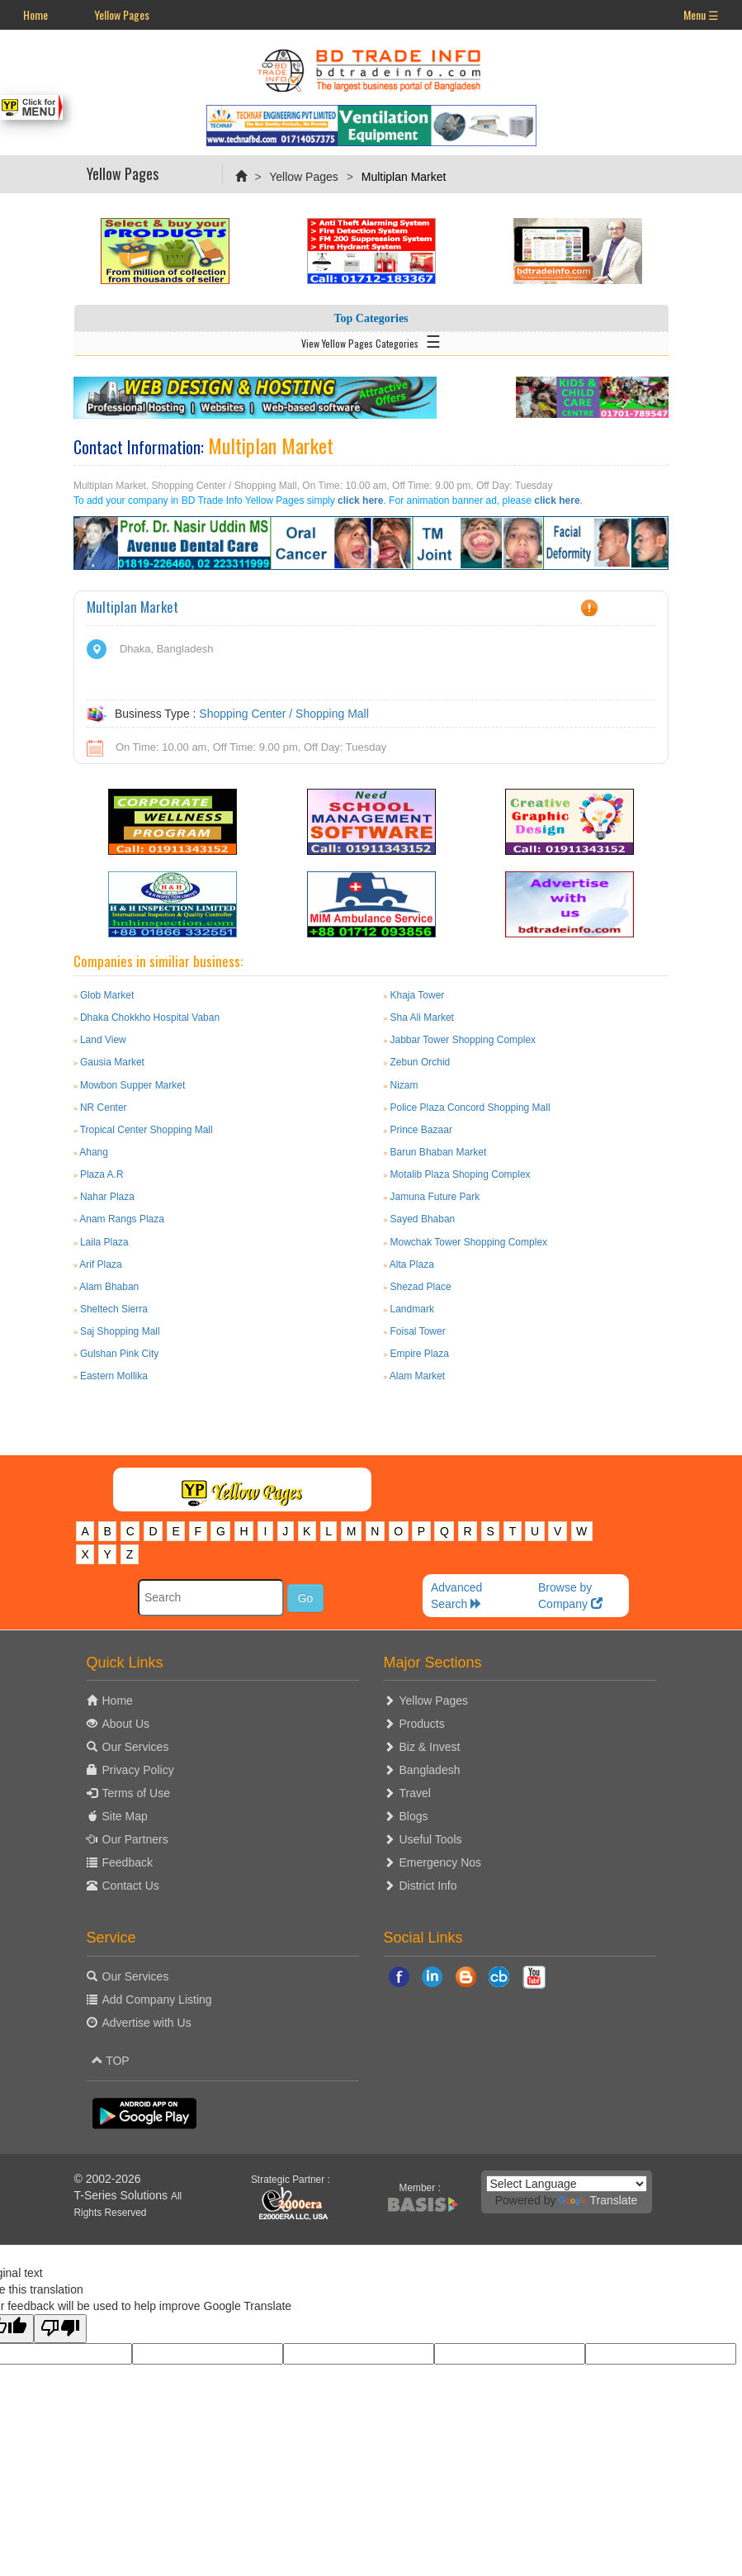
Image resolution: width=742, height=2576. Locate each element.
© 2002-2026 (107, 2178)
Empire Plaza (419, 1353)
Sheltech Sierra (114, 1309)
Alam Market (417, 1376)
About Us (126, 1723)
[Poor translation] (60, 2328)
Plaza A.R (102, 1174)
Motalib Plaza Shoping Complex (460, 1174)
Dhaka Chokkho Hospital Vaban (150, 1017)
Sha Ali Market (422, 1017)
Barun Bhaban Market (438, 1152)
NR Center (103, 1107)
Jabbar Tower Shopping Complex (463, 1040)
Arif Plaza (100, 1264)
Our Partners (135, 1839)
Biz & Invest (430, 1746)
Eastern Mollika (114, 1376)
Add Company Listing (157, 1999)
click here (360, 500)
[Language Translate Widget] (566, 2183)
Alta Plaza (412, 1264)
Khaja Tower (417, 995)
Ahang (93, 1152)
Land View (103, 1040)
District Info (428, 1885)
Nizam (404, 1085)
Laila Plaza (104, 1242)
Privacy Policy (138, 1770)
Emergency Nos (440, 1862)
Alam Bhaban (109, 1287)
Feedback (127, 1862)
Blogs (413, 1816)
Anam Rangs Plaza (121, 1219)
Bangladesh (430, 1770)
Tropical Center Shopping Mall (146, 1130)
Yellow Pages (121, 14)
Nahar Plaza (107, 1197)
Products (422, 1723)
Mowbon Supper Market (132, 1085)
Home (35, 14)
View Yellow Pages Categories (371, 340)
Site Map (125, 1816)
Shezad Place (420, 1287)
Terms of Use (136, 1793)
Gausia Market (112, 1062)
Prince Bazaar (421, 1130)
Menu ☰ (701, 14)
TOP (111, 2060)
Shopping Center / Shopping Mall (283, 713)
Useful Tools (430, 1839)
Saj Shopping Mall (120, 1331)
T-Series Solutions (123, 2195)
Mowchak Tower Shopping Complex (469, 1242)
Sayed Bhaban (423, 1219)
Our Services (135, 1746)
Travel (415, 1793)
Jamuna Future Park (435, 1197)
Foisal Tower (418, 1331)
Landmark (412, 1309)
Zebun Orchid (420, 1062)
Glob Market (107, 995)
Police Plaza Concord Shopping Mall (470, 1107)
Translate (598, 2200)
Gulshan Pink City (119, 1353)
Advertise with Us (146, 2022)
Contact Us (130, 1885)
